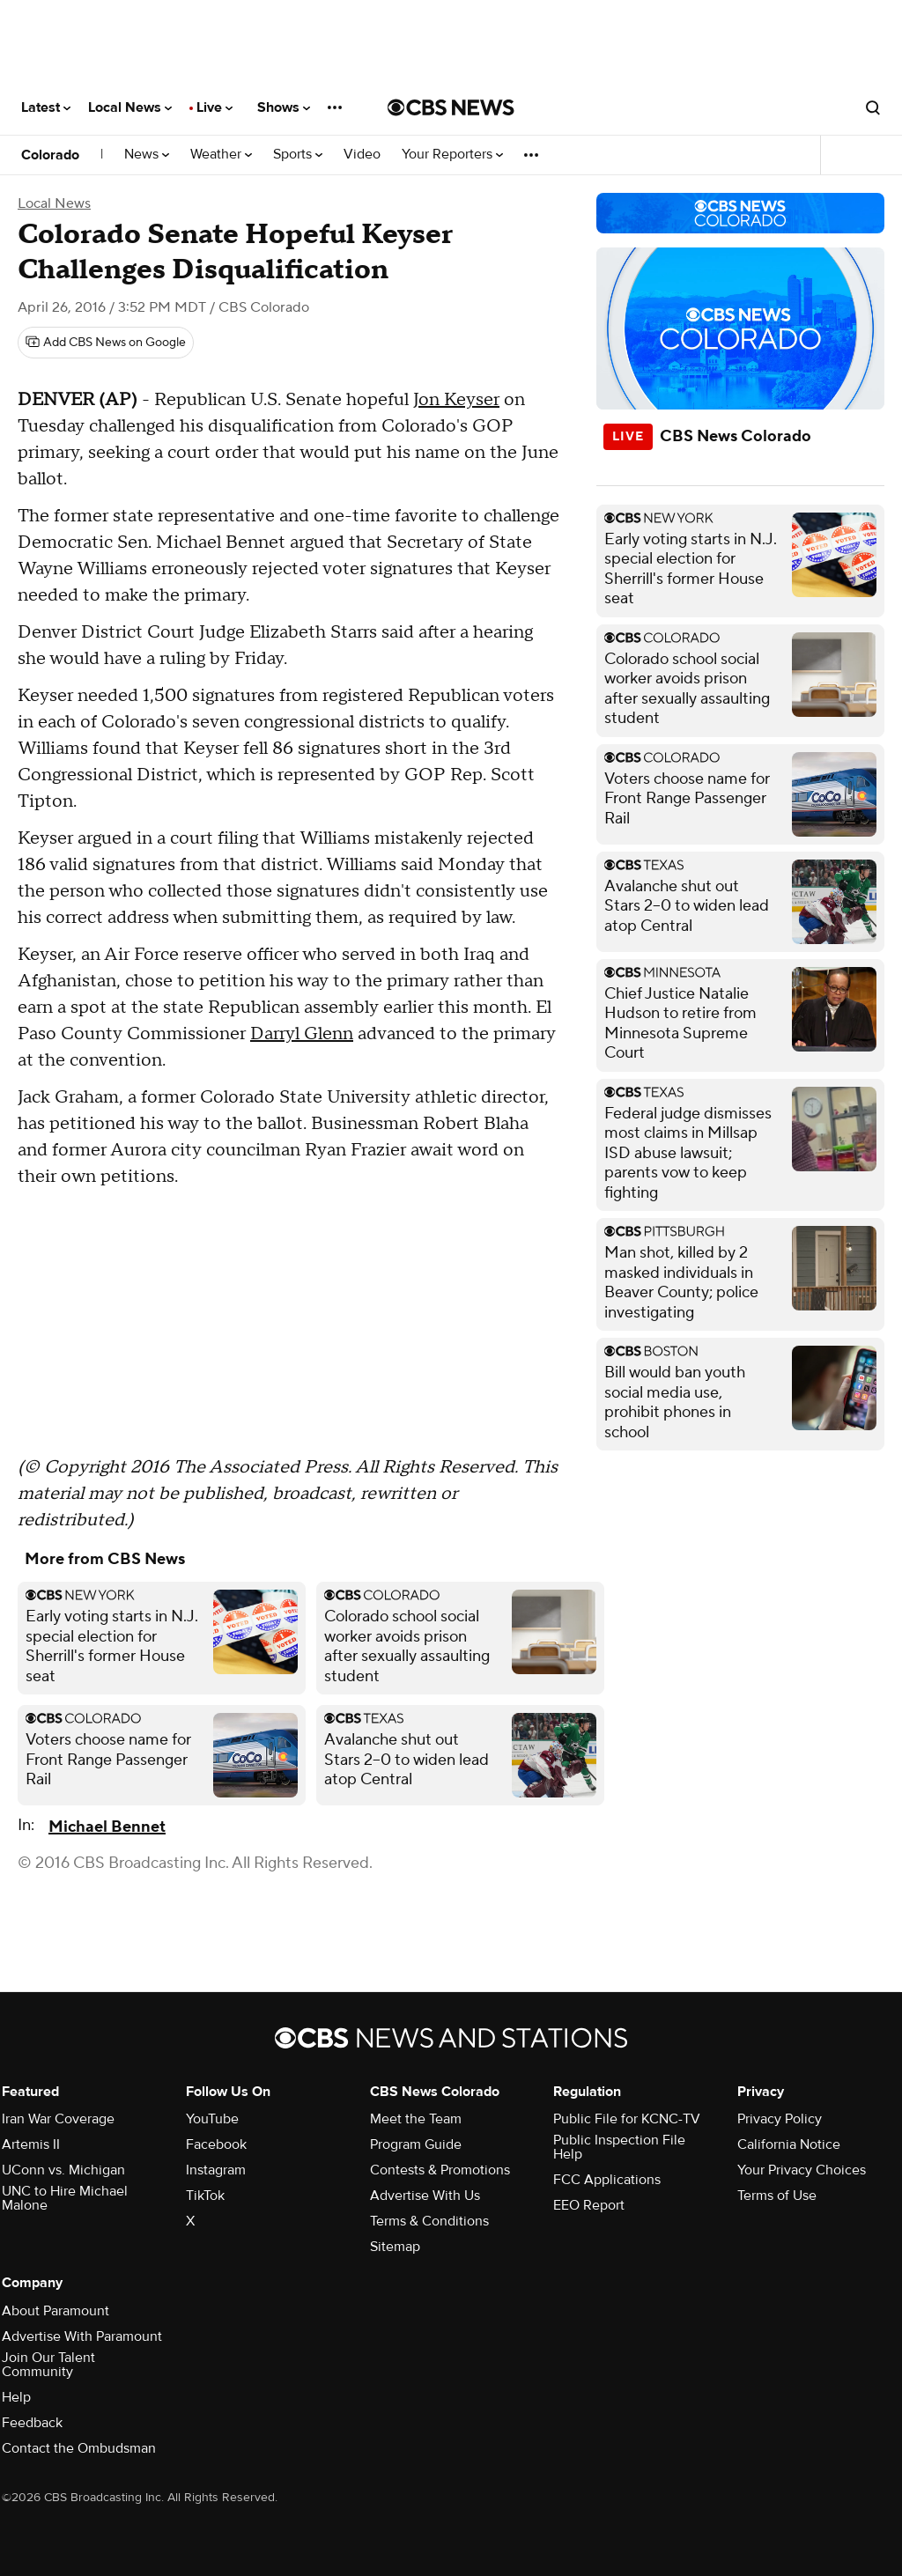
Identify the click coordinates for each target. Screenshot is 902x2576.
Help (16, 2397)
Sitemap (395, 2247)
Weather (221, 154)
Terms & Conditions (429, 2221)
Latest (45, 107)
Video (362, 154)
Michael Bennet (107, 1827)
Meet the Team (416, 2119)
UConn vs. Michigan (63, 2170)
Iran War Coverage (58, 2119)
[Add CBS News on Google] (106, 342)
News (146, 154)
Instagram (216, 2170)
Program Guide (416, 2144)
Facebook (216, 2144)
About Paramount (55, 2311)
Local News (130, 107)
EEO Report (589, 2205)
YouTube (212, 2119)
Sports (297, 154)
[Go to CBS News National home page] (451, 107)
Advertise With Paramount (82, 2336)
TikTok (205, 2195)
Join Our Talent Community (48, 2365)
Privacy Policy (779, 2119)
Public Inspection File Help (619, 2147)
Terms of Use (777, 2195)
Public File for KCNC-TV (626, 2119)
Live (214, 107)
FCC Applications (607, 2180)
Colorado (50, 155)
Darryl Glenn (301, 1033)
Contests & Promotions (440, 2170)
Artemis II (31, 2144)
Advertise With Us (425, 2195)
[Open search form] (873, 107)
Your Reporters (452, 154)
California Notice (788, 2144)
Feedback (32, 2423)
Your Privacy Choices (801, 2170)
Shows (283, 107)
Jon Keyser (456, 399)
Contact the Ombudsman (79, 2448)
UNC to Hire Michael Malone (65, 2198)
